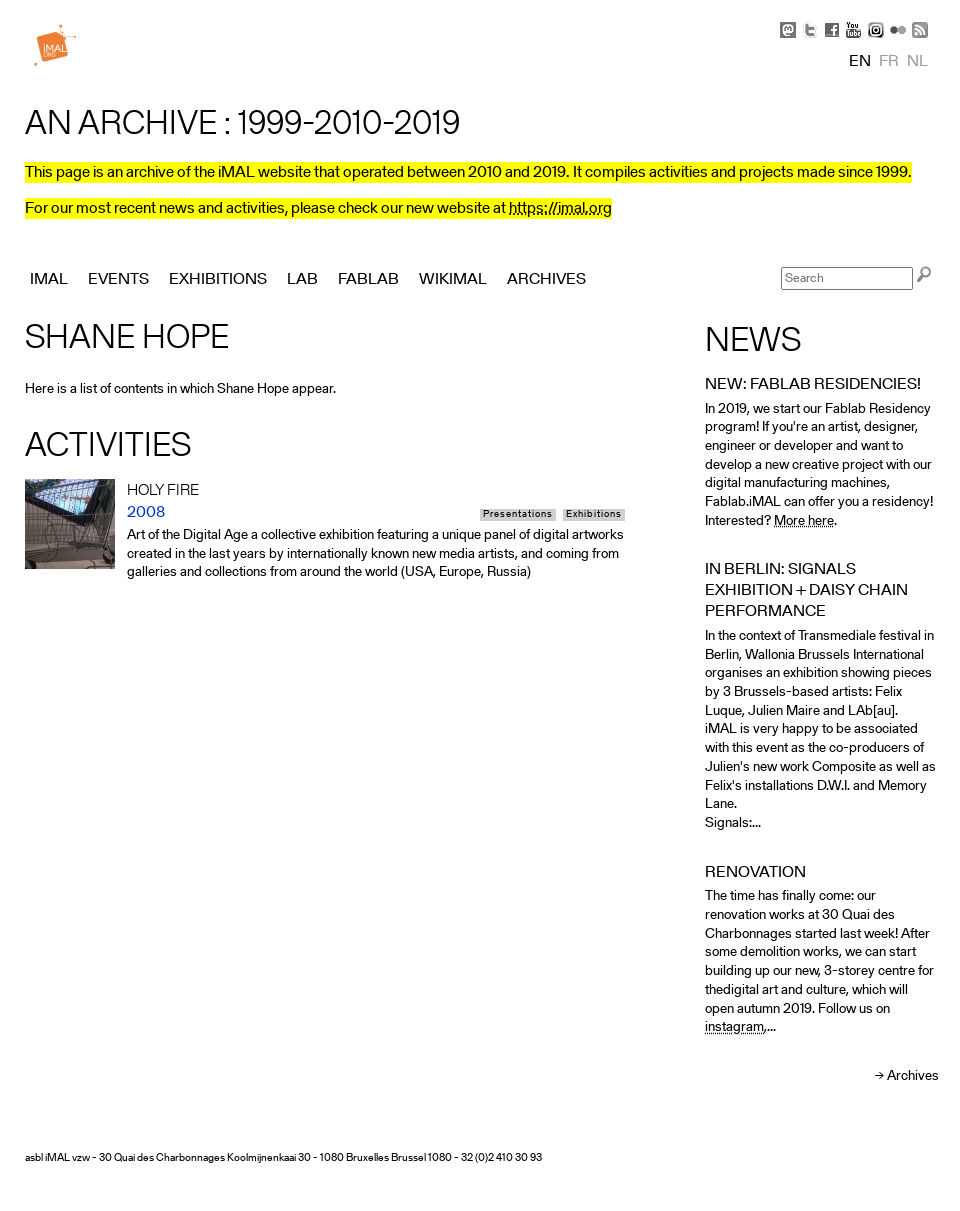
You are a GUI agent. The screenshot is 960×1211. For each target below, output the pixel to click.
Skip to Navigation (910, 10)
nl (917, 62)
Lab (302, 280)
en (860, 62)
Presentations (518, 515)
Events (118, 280)
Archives (913, 1076)
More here (804, 521)
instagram (734, 1027)
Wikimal (453, 280)
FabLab (368, 280)
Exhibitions (594, 515)
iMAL (49, 280)
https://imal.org (560, 209)
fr (889, 62)
